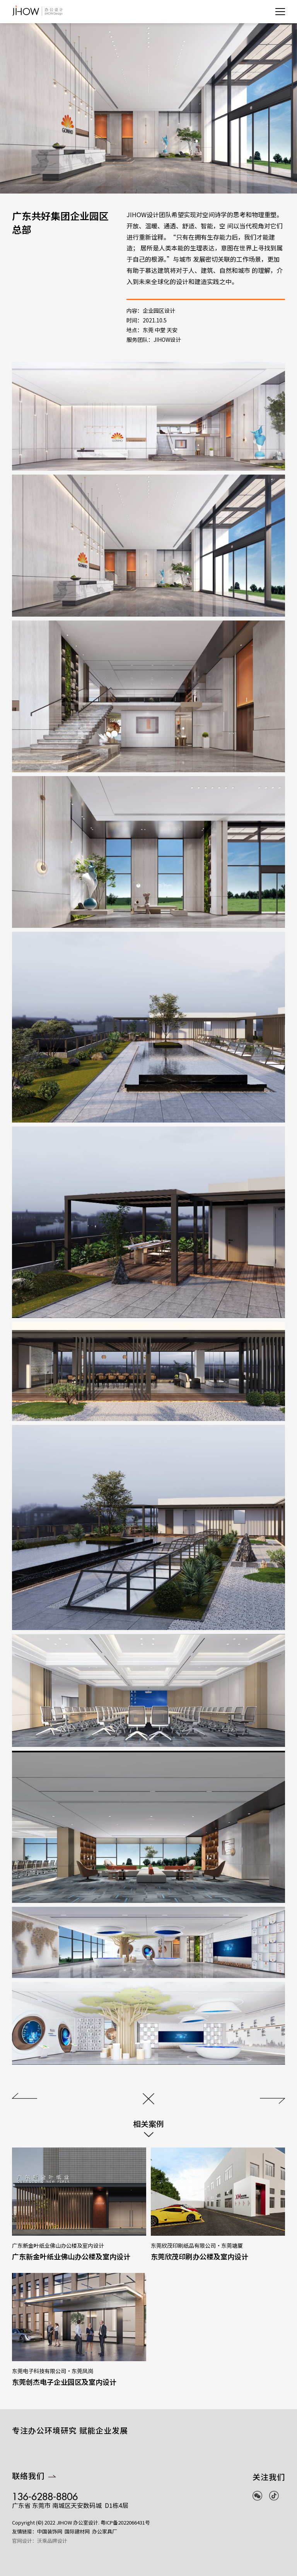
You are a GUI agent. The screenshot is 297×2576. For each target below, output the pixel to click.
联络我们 (34, 2494)
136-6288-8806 (45, 2513)
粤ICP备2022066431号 (125, 2541)
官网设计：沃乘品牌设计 (39, 2559)
